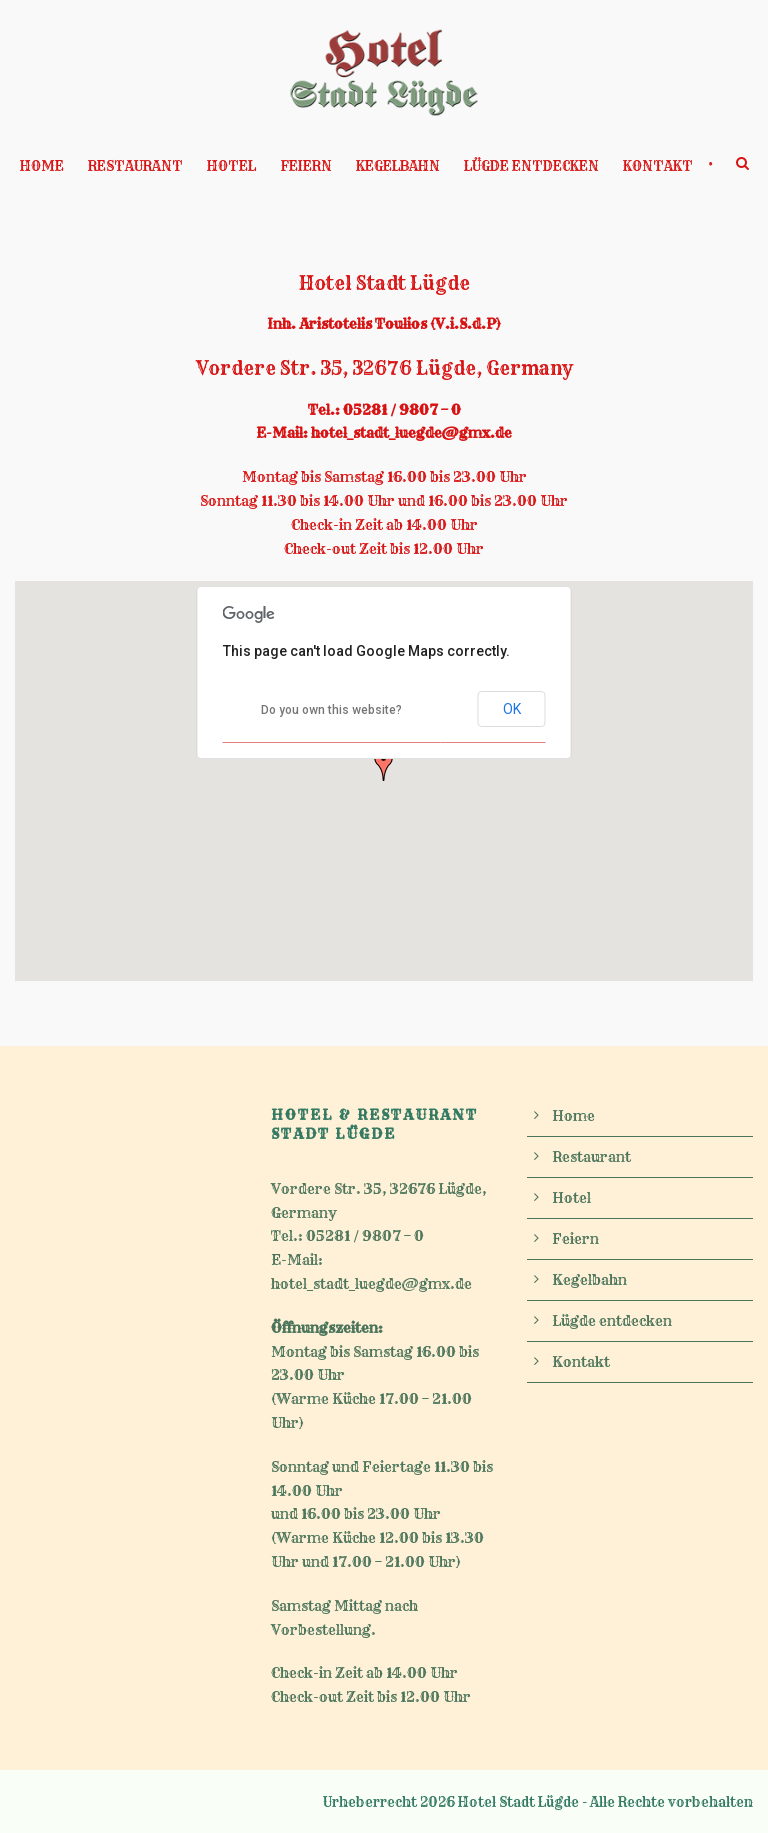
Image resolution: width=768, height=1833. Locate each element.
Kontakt (658, 166)
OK (512, 709)
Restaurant (135, 166)
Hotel (231, 166)
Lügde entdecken (531, 166)
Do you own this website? (331, 710)
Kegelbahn (398, 166)
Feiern (306, 166)
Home (42, 166)
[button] (384, 765)
